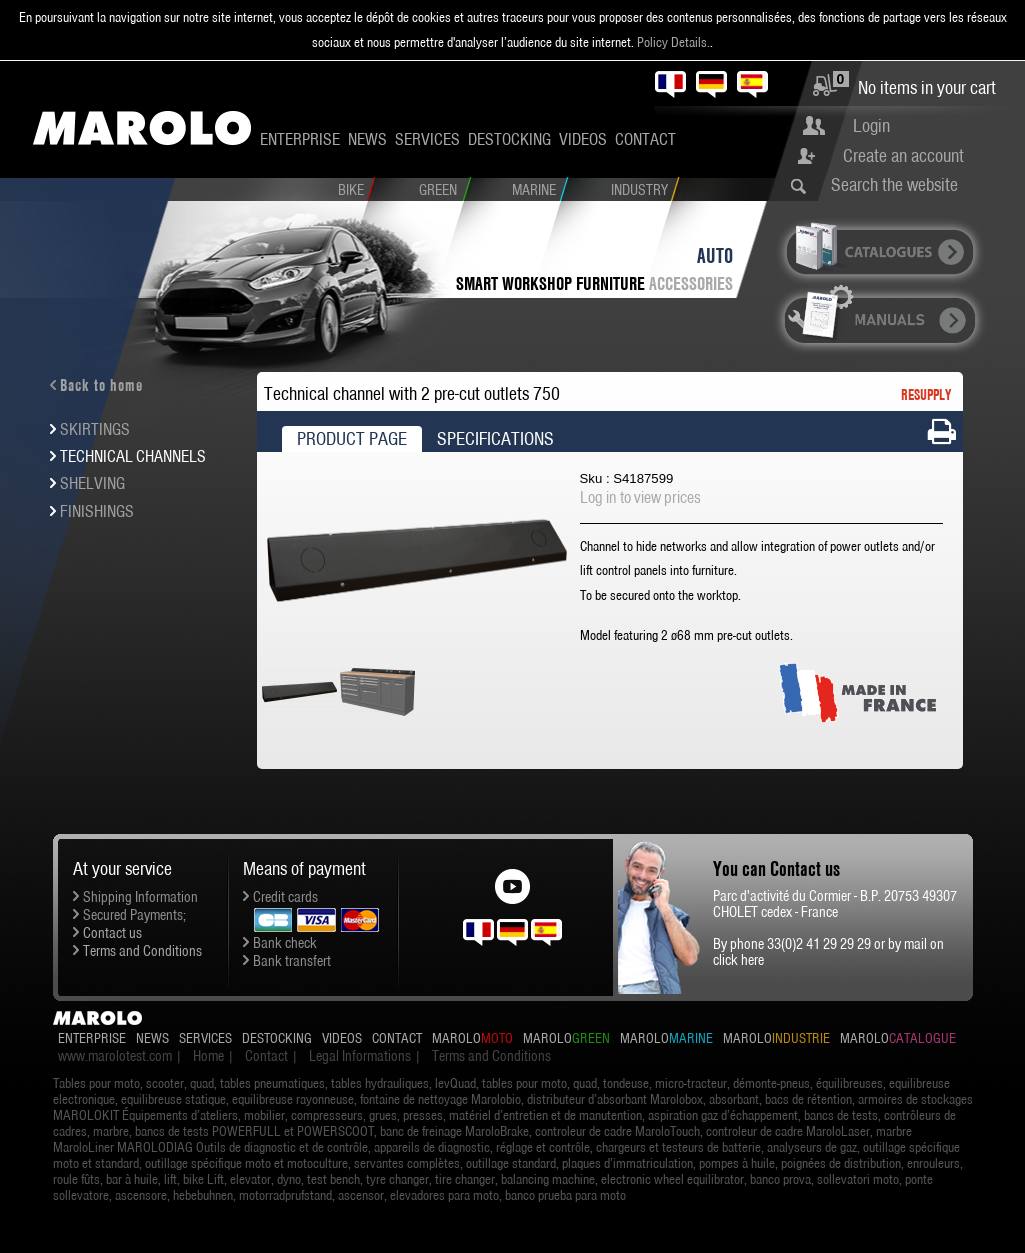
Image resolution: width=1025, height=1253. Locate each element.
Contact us (112, 933)
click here (738, 960)
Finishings (97, 511)
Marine (534, 190)
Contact (645, 139)
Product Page (352, 438)
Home (208, 1056)
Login (871, 125)
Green (438, 190)
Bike (351, 190)
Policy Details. (673, 42)
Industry (639, 190)
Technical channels (133, 456)
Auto (715, 255)
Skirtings (95, 429)
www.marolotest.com (115, 1056)
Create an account (903, 155)
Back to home (101, 385)
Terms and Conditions (142, 951)
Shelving (92, 483)
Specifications (495, 438)
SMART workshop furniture (552, 283)
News (367, 139)
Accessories (691, 283)
